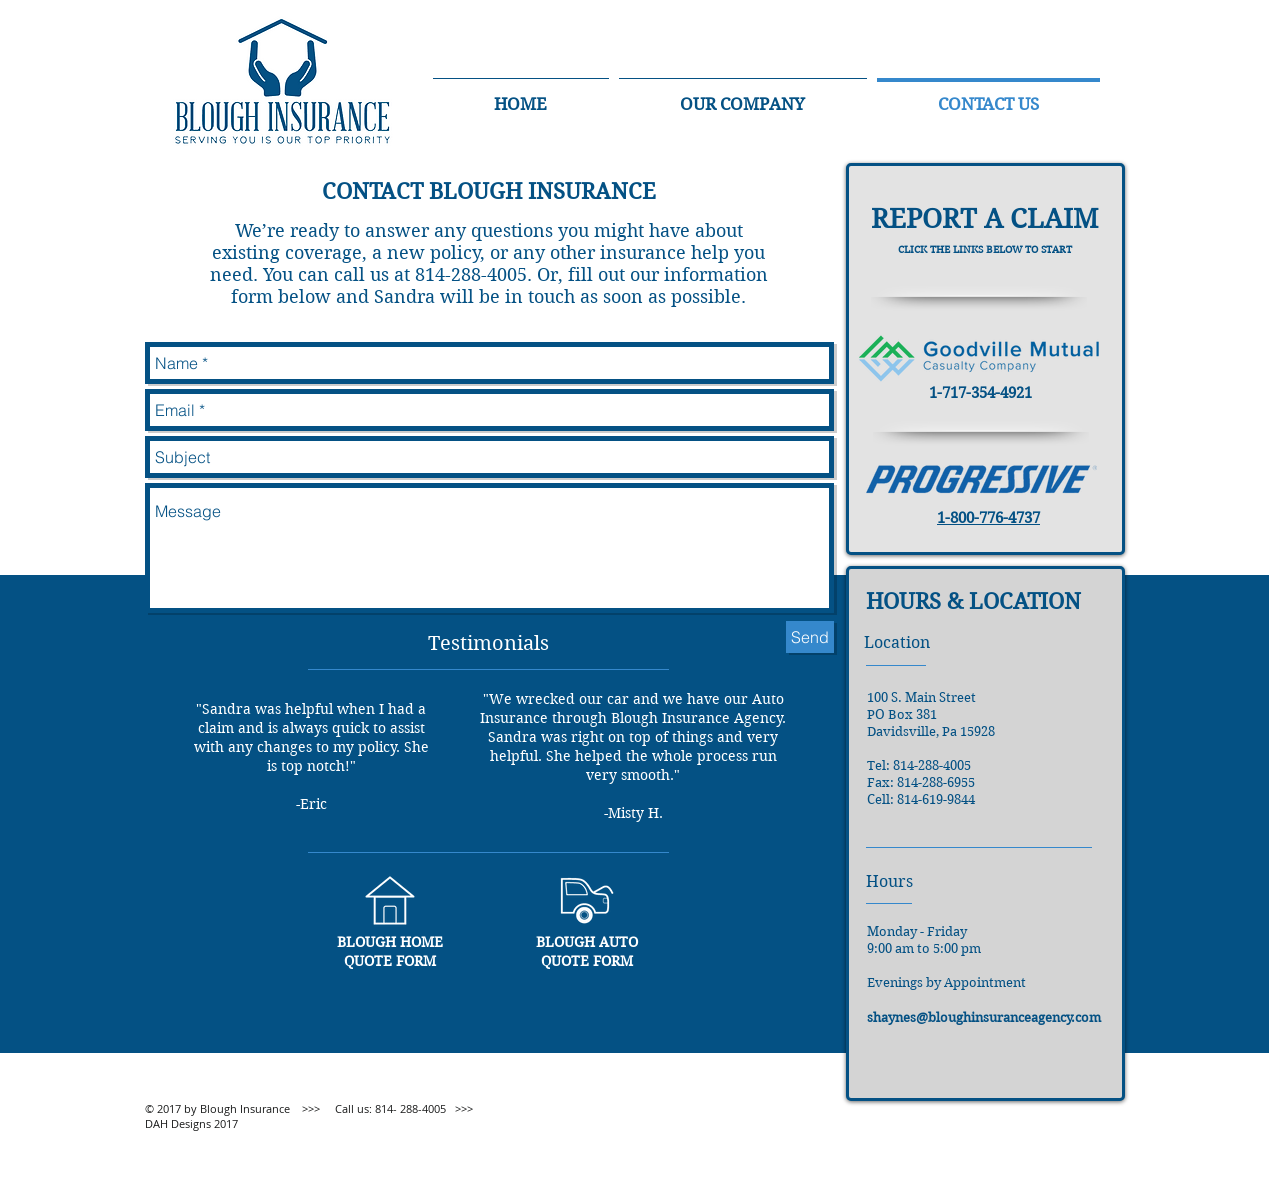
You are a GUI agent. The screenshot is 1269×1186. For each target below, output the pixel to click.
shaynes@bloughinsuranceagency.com (984, 1017)
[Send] (810, 637)
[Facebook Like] (979, 1151)
